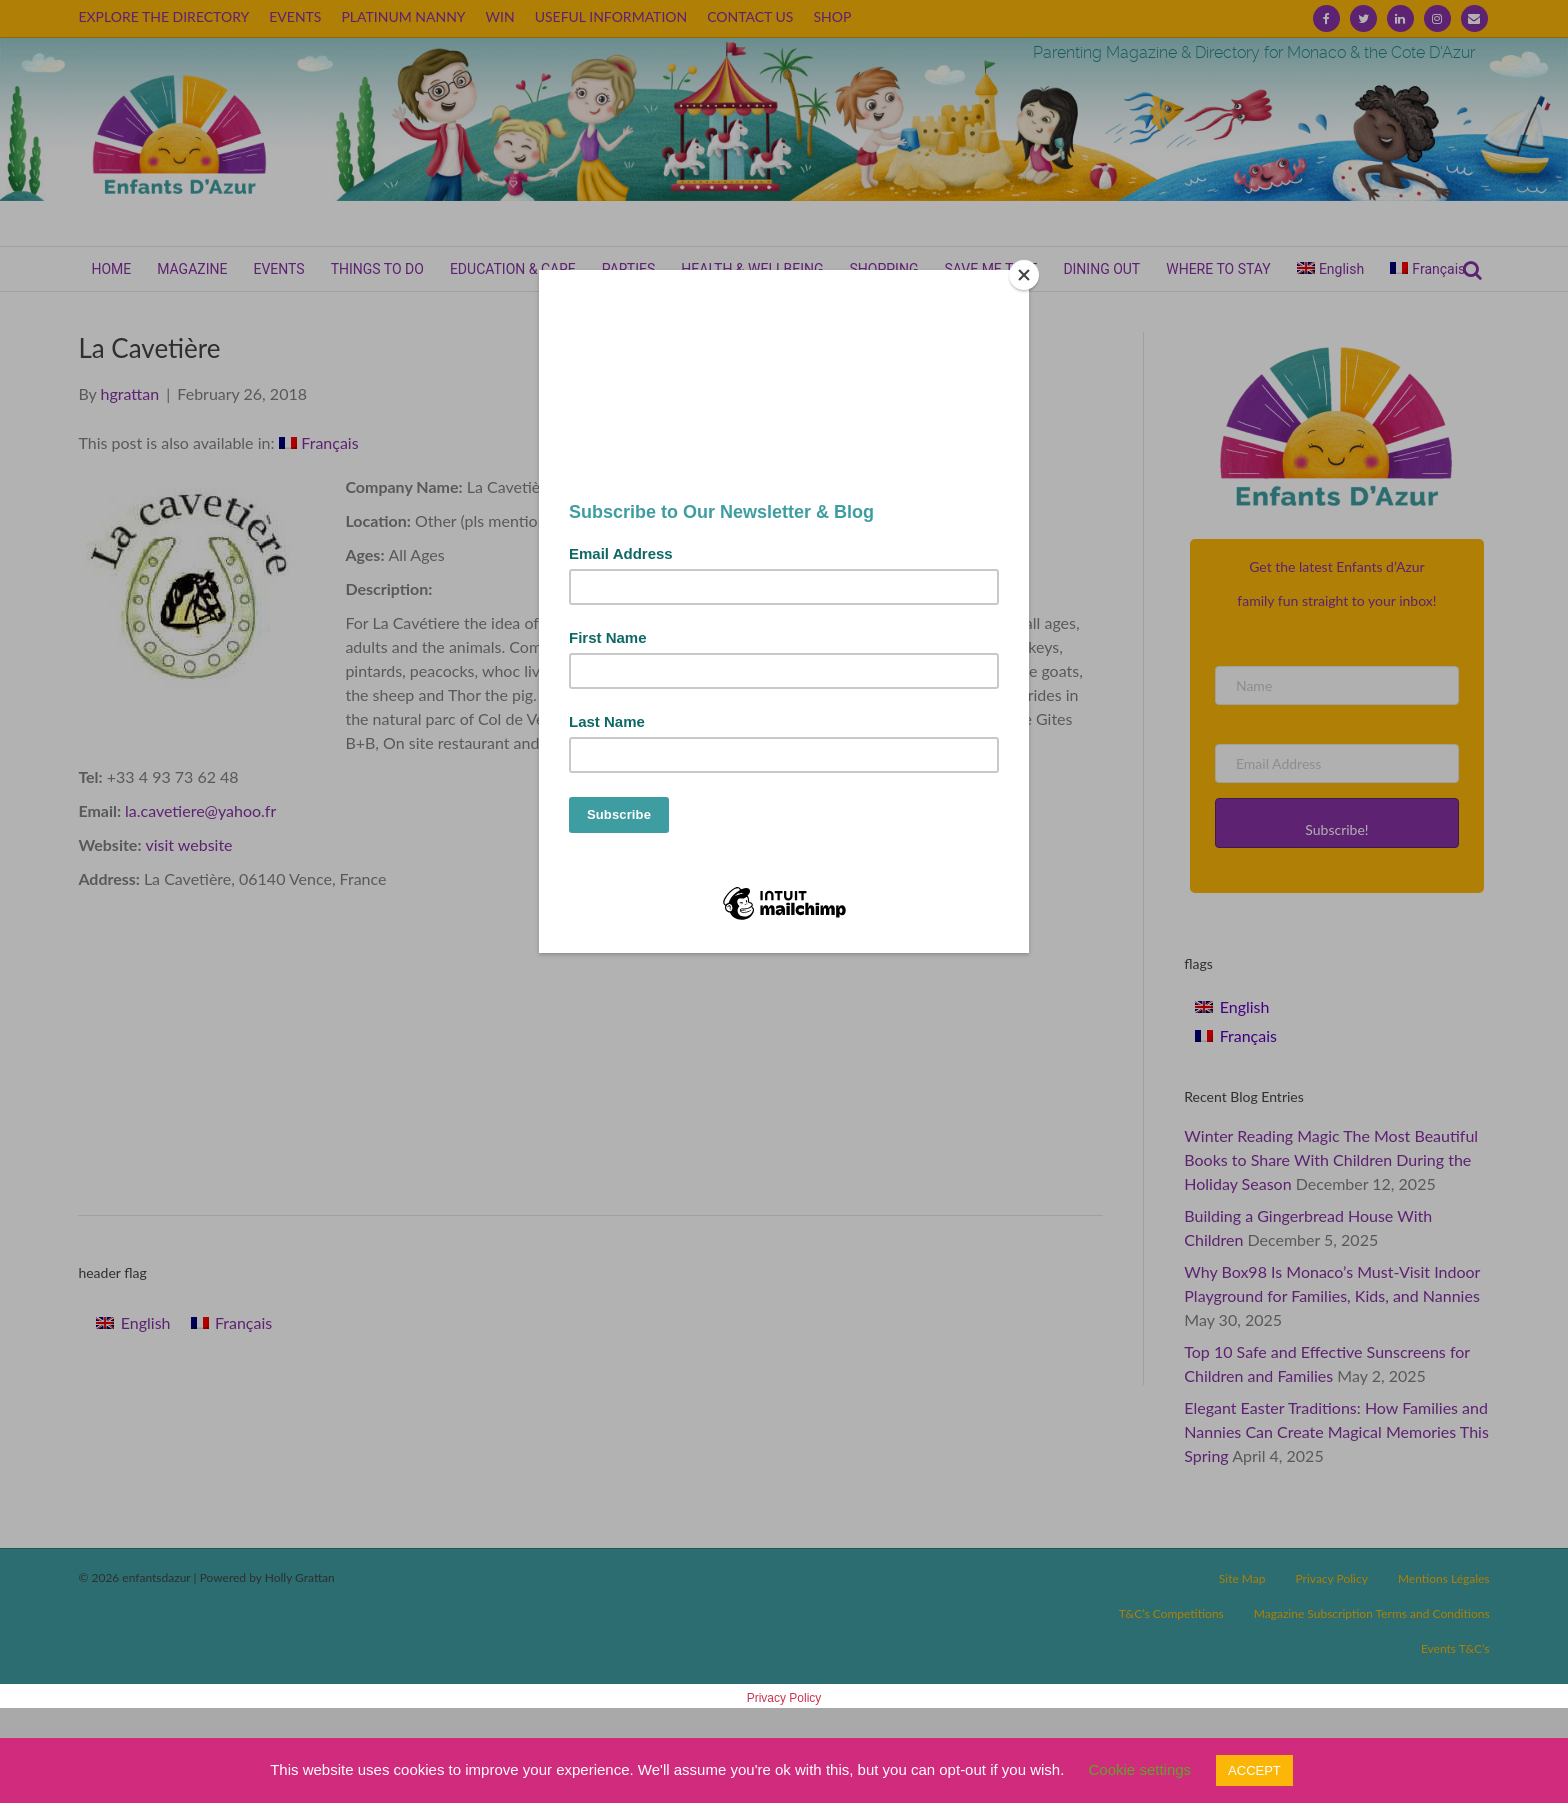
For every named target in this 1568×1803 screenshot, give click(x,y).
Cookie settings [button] (1140, 1769)
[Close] (1024, 275)
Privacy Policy (784, 1698)
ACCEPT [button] (1254, 1770)
